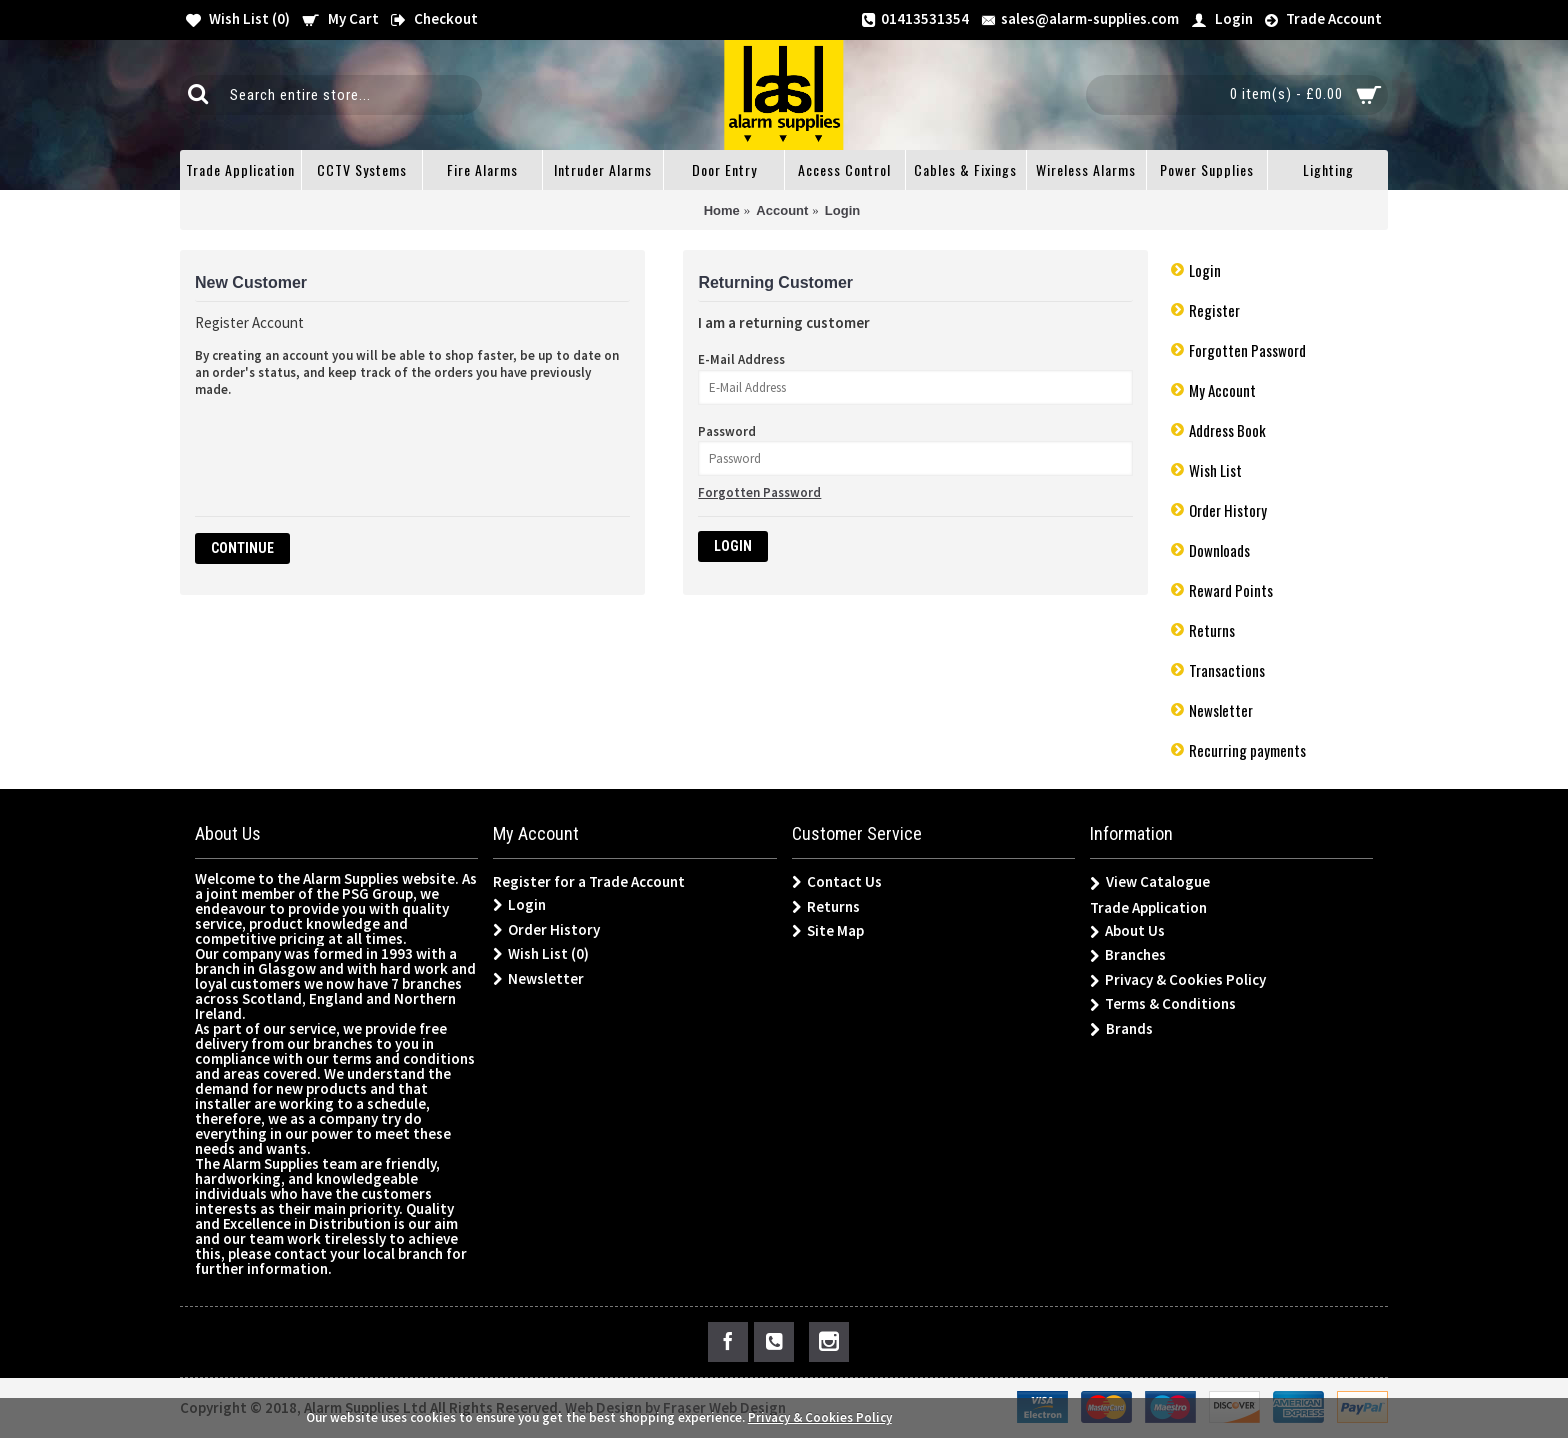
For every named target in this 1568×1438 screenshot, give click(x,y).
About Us (1127, 931)
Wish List (1215, 470)
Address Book (1227, 430)
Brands (1121, 1029)
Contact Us (837, 882)
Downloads (1219, 550)
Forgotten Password (1247, 350)
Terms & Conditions (1163, 1004)
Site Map (828, 931)
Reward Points (1231, 590)
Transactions (1227, 670)
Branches (1128, 955)
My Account (1222, 390)
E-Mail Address (741, 359)
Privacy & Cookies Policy (1178, 980)
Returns (1212, 630)
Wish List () (541, 954)
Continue (242, 548)
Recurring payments (1247, 750)
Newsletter (1221, 710)
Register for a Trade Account (589, 881)
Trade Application (1148, 907)
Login (1205, 270)
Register (1214, 310)
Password (727, 431)
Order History (1228, 510)
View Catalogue (1150, 882)
